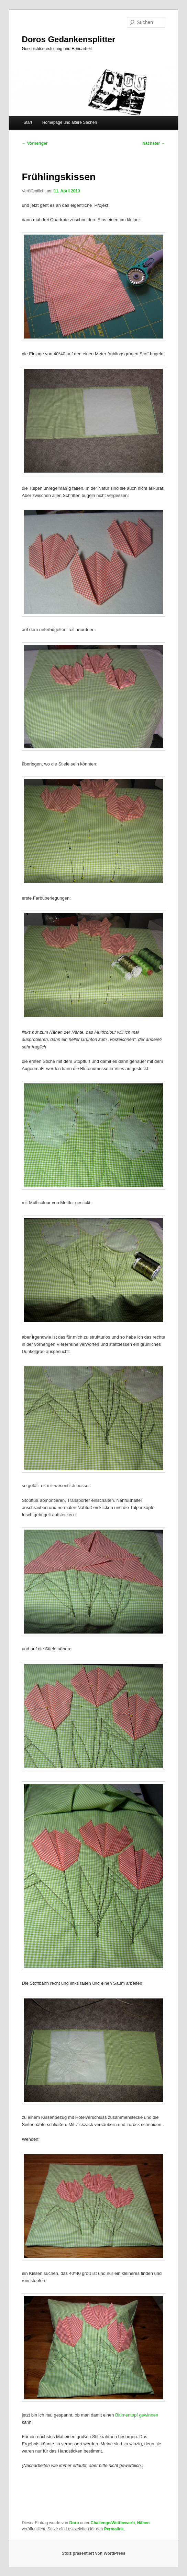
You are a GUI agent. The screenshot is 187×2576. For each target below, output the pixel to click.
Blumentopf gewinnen (136, 2415)
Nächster (153, 143)
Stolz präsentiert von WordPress (93, 2553)
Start (27, 122)
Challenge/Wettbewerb (113, 2522)
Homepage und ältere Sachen (69, 122)
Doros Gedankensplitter (68, 39)
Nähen (143, 2522)
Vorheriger (34, 143)
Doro (74, 2522)
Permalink (114, 2529)
